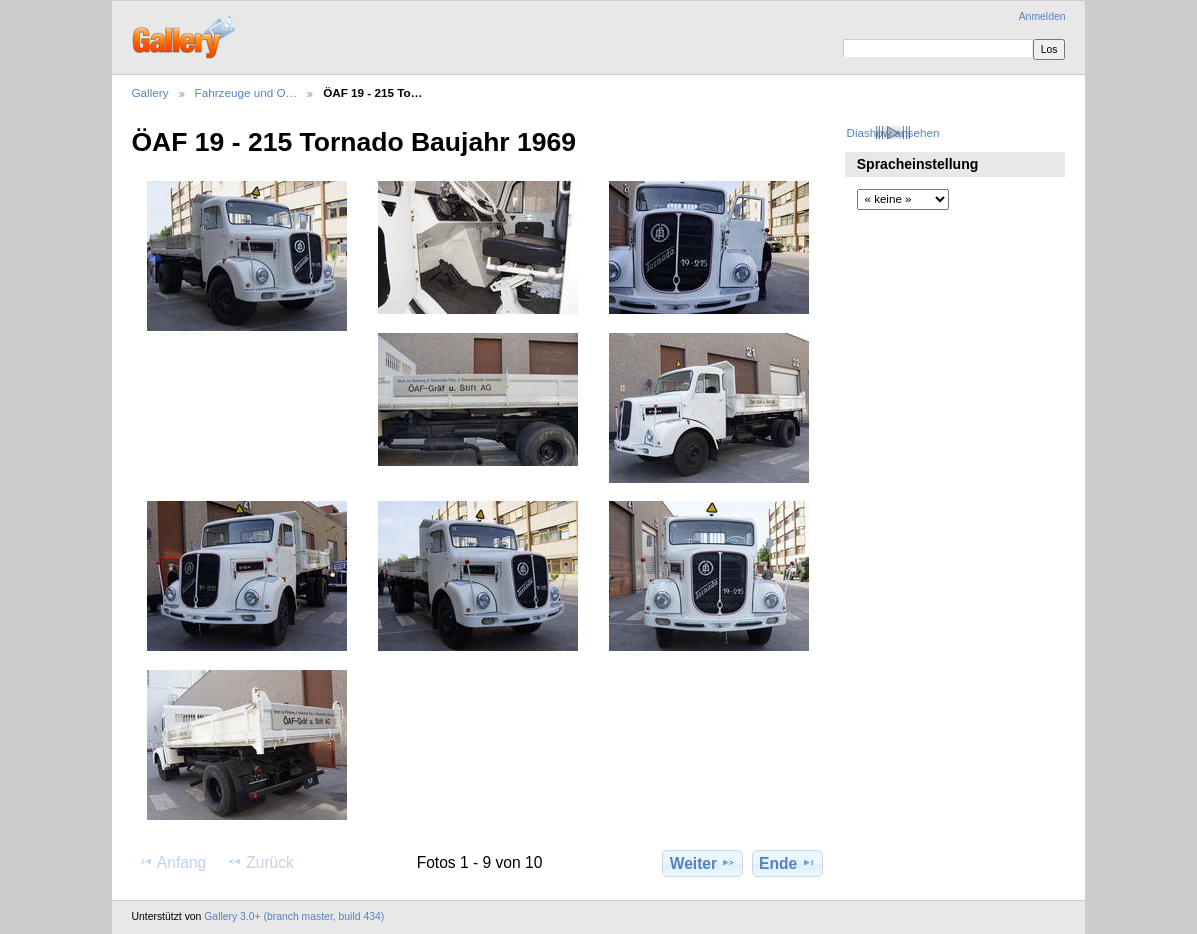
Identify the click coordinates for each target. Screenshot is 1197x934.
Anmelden (1042, 16)
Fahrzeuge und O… (246, 92)
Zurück (260, 862)
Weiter (703, 863)
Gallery (150, 92)
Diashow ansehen (892, 132)
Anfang (172, 862)
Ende (787, 863)
